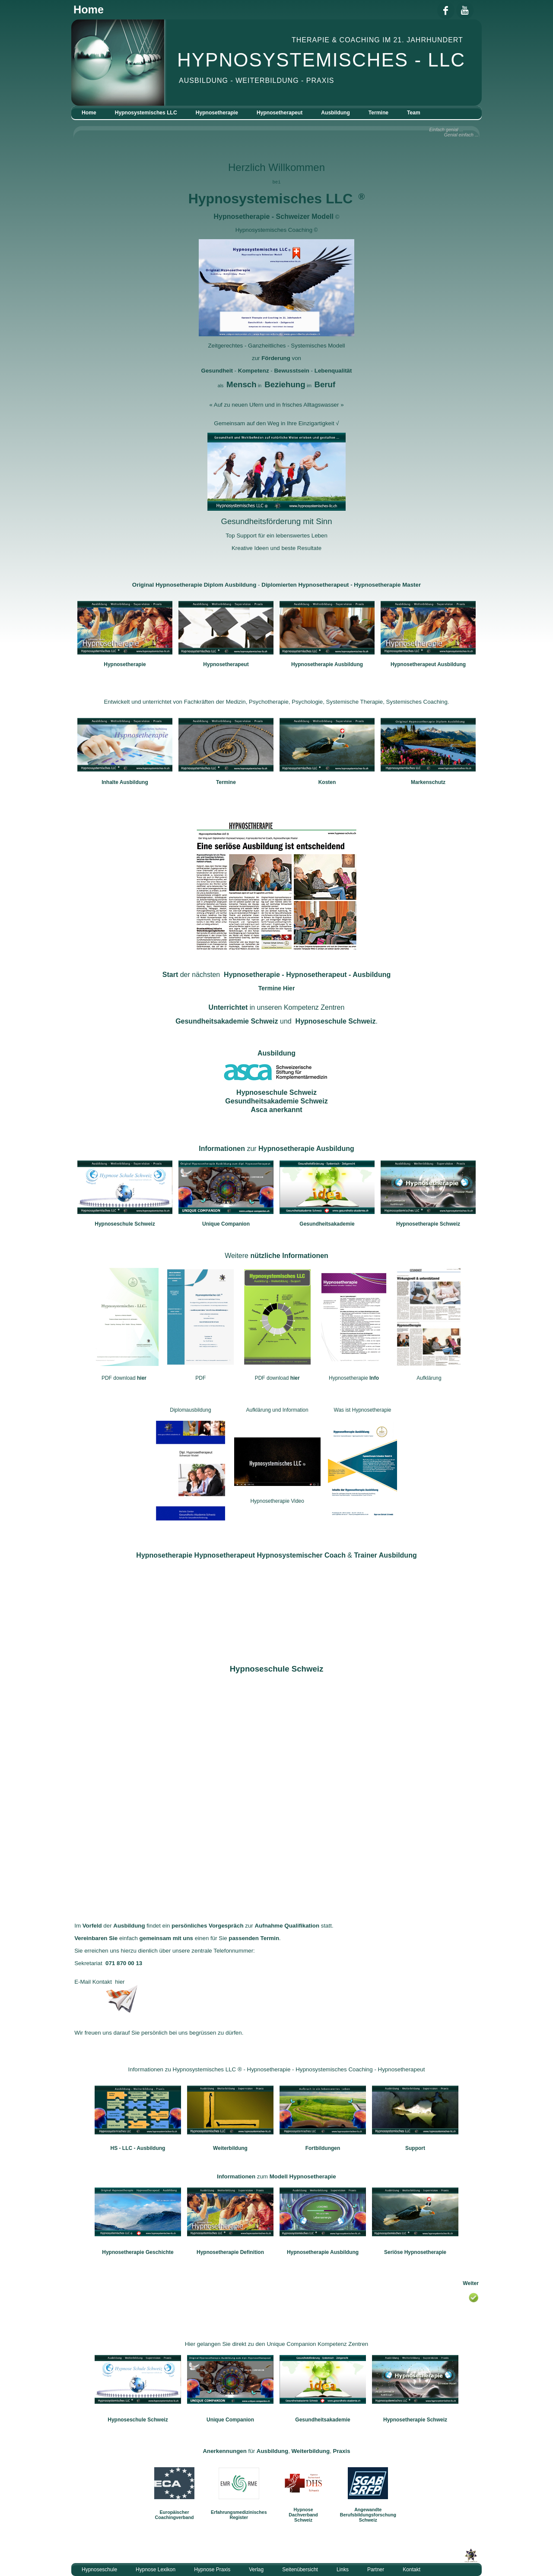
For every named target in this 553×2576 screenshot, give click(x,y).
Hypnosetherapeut (279, 113)
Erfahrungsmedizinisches (239, 2512)
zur (276, 1148)
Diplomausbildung (190, 1410)
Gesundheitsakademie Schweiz (226, 1021)
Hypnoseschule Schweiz (336, 1021)
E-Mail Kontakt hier (99, 1982)
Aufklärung (428, 1378)
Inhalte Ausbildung (125, 782)
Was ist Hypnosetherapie (362, 1410)
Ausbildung (335, 113)
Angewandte (367, 2509)
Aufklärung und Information (277, 1410)
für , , (276, 2451)
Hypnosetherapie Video (277, 1501)
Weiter (470, 2283)
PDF (200, 1378)
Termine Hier (276, 988)
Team (413, 113)
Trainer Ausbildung (384, 1555)
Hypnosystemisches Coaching (274, 230)
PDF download (124, 1378)
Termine (378, 113)
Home (89, 113)
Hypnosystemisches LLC (146, 113)
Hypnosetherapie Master (387, 585)
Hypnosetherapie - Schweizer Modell (274, 216)
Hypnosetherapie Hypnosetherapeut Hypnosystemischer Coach (241, 1555)
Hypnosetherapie (217, 113)
